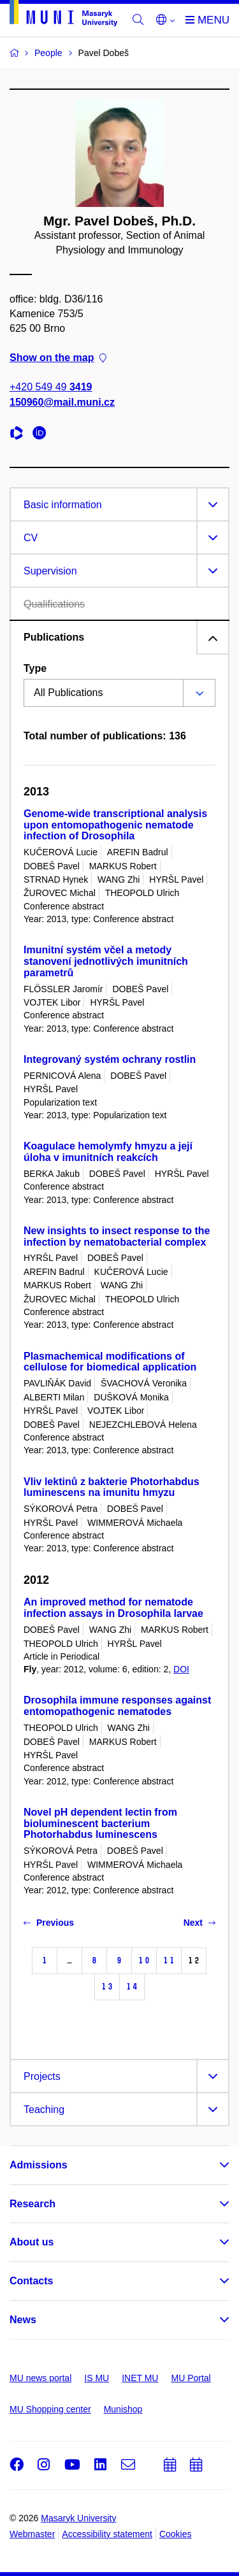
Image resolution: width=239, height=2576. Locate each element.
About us (32, 2242)
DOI (181, 1669)
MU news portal (40, 2378)
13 (107, 1986)
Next (199, 1923)
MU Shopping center (50, 2409)
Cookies (175, 2534)
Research (32, 2203)
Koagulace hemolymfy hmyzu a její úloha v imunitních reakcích (108, 1152)
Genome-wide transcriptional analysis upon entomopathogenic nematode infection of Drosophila (115, 825)
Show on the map (58, 358)
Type (35, 668)
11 (169, 1960)
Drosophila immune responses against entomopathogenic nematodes (117, 1706)
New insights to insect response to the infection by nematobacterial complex (117, 1236)
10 (144, 1960)
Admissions (39, 2165)
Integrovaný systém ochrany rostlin (110, 1059)
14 (132, 1986)
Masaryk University (78, 2518)
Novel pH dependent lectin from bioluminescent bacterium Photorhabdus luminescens (100, 1823)
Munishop (123, 2409)
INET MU (140, 2378)
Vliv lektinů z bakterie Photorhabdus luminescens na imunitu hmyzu (111, 1487)
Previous (49, 1923)
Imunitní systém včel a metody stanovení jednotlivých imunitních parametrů (106, 961)
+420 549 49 (51, 387)
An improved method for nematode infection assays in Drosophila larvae (113, 1608)
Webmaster (32, 2534)
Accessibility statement (107, 2534)
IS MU (96, 2378)
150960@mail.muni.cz (62, 402)
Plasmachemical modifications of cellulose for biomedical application (110, 1362)
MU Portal (190, 2378)
